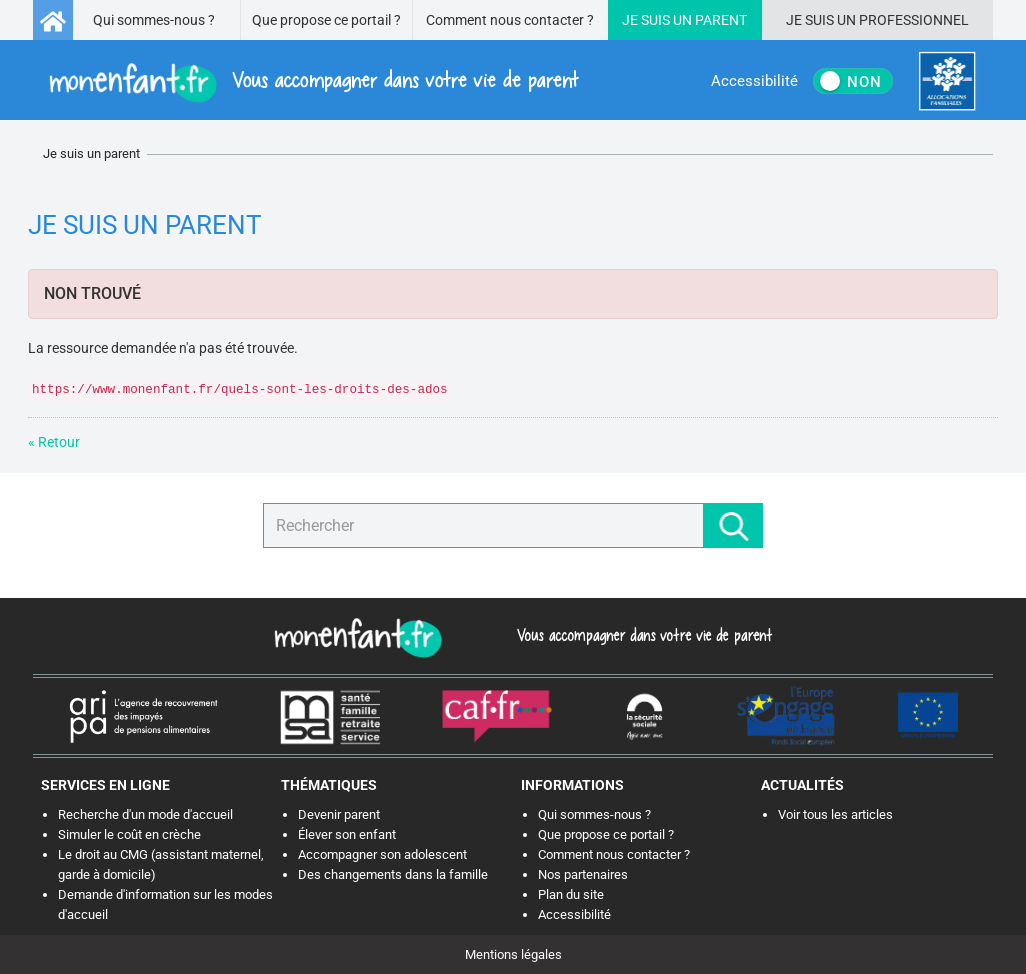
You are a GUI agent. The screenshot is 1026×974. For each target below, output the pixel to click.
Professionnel (914, 20)
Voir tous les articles (835, 814)
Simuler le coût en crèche (129, 834)
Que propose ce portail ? (326, 20)
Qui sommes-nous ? (154, 20)
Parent (721, 20)
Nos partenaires (583, 874)
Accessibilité (574, 914)
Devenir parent (339, 814)
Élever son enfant (347, 834)
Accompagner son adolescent (382, 854)
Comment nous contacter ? (510, 20)
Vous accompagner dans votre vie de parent (641, 635)
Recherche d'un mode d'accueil (145, 814)
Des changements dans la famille (393, 874)
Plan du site (571, 894)
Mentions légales (513, 954)
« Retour (54, 442)
